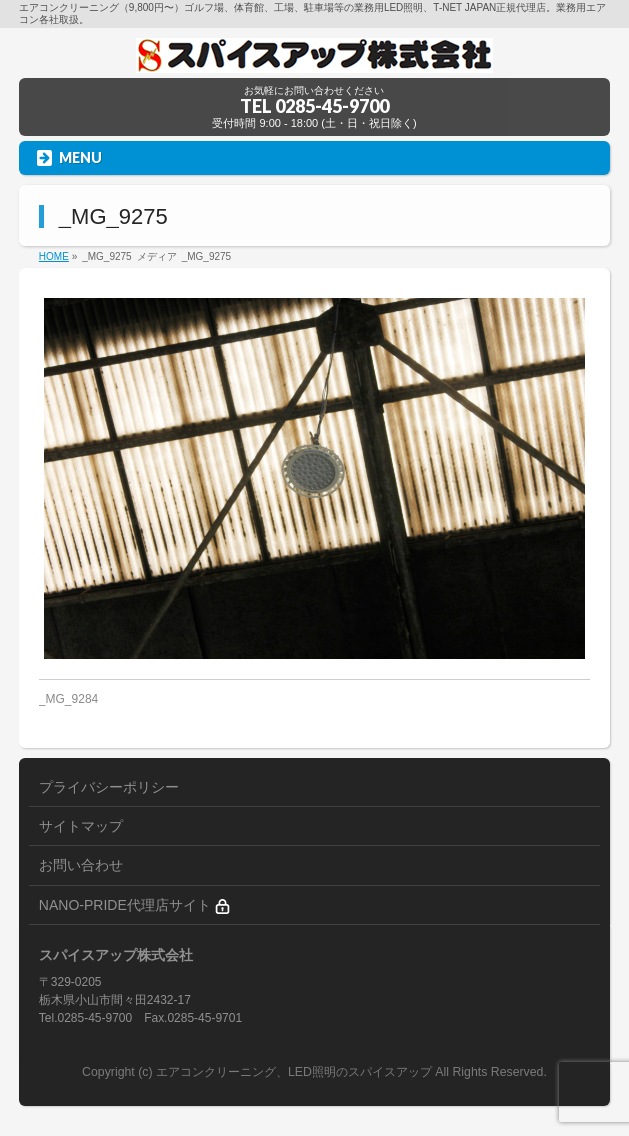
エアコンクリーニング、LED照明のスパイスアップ (295, 1072)
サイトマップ (81, 826)
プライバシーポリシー (109, 787)
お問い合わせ (81, 865)
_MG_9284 (68, 699)
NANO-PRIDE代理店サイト (134, 905)
